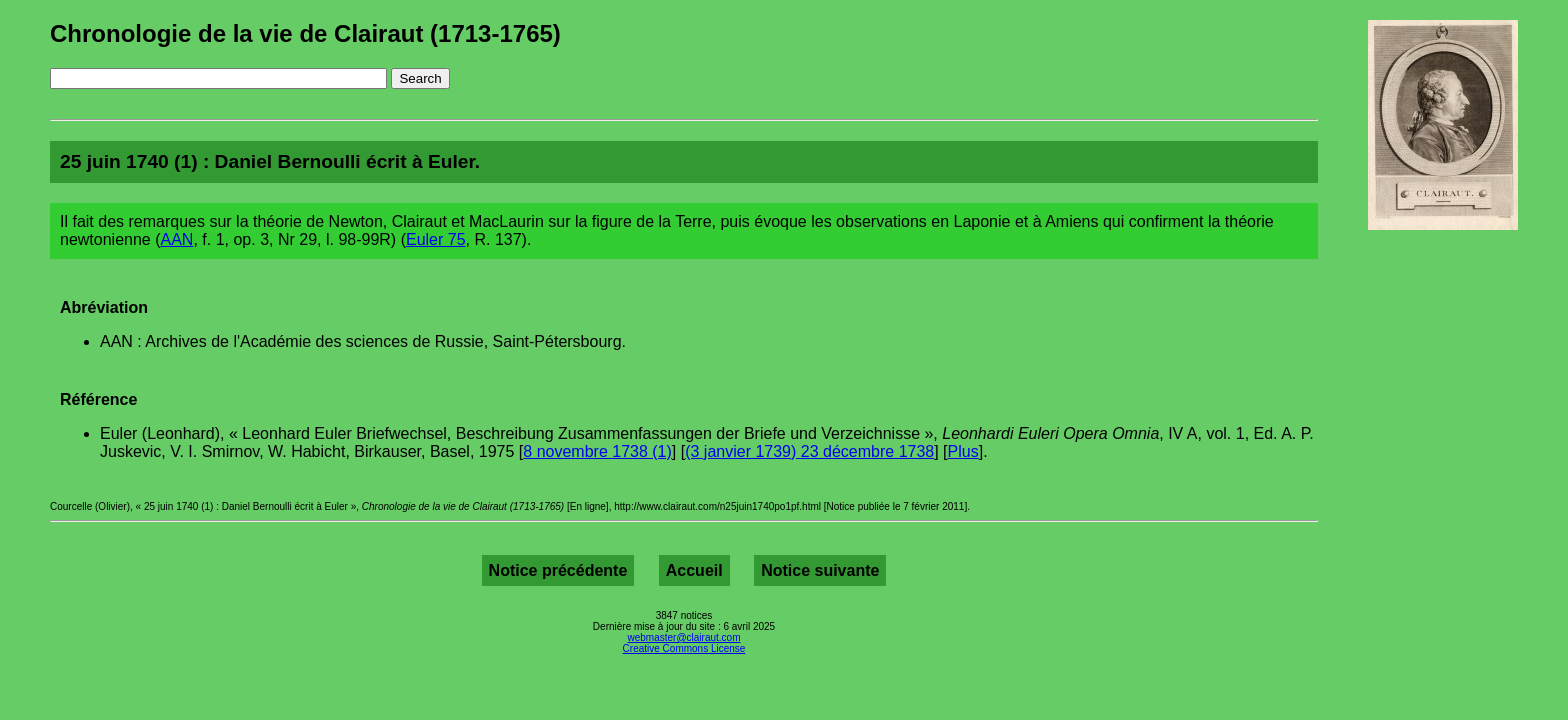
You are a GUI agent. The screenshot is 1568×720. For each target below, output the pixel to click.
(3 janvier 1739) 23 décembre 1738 (809, 451)
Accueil (694, 570)
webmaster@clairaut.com (684, 637)
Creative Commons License (684, 648)
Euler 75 (436, 239)
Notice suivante (820, 570)
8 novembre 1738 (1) (597, 451)
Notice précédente (558, 570)
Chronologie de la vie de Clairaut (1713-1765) (305, 33)
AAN (177, 239)
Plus (963, 451)
